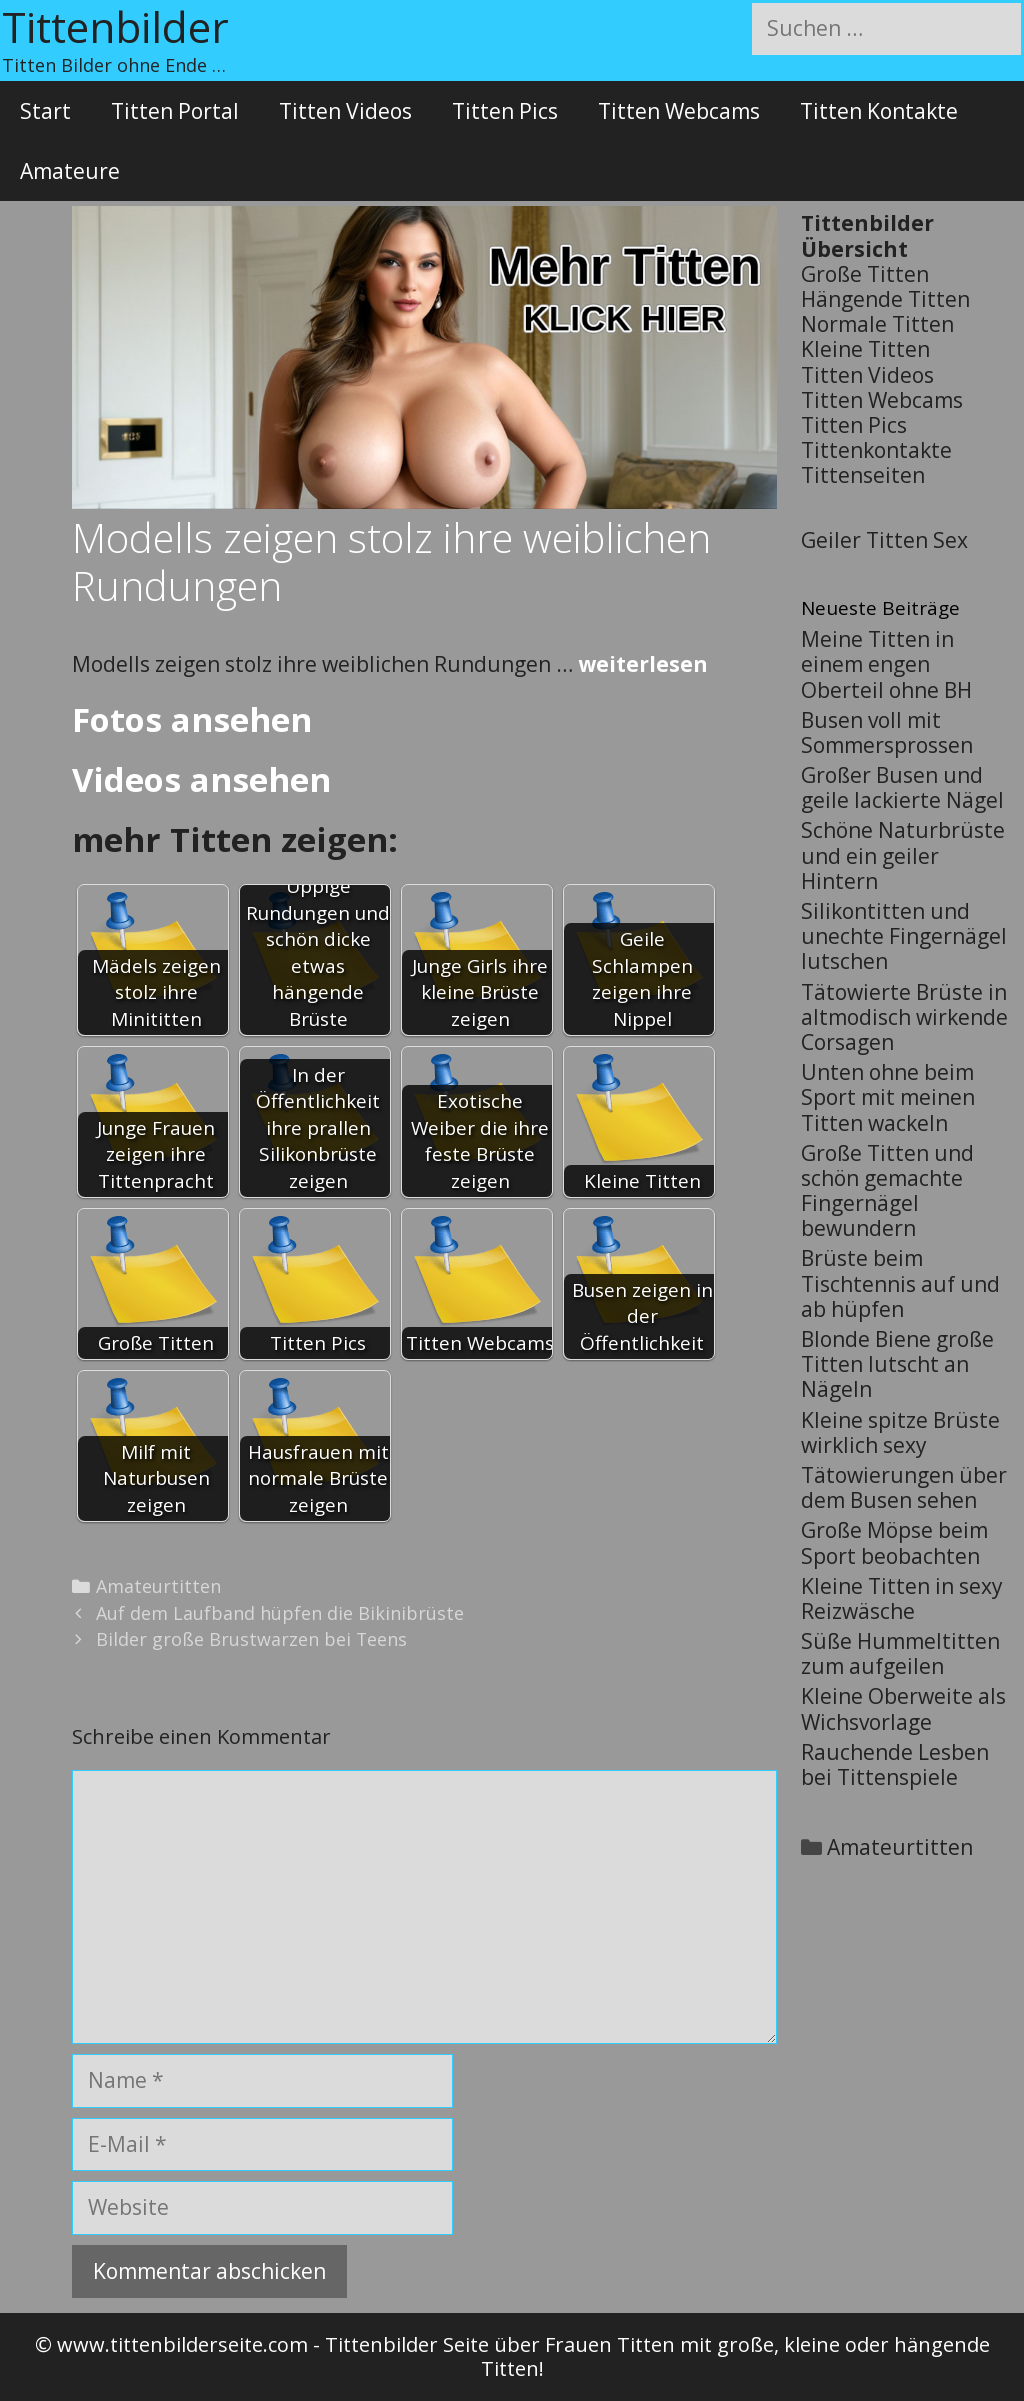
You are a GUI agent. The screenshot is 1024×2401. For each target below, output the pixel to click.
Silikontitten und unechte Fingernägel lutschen (904, 936)
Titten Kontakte (879, 111)
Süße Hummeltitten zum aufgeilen (900, 1653)
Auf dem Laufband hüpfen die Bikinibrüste (280, 1613)
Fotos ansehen (192, 719)
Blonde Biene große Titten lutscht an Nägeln (897, 1364)
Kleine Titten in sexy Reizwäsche (902, 1598)
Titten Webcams (679, 111)
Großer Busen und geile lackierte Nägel (902, 787)
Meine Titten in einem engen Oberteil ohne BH (886, 664)
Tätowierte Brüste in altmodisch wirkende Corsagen (904, 1017)
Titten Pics (505, 111)
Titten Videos (345, 111)
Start (45, 111)
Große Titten (865, 274)
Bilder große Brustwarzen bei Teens (251, 1639)
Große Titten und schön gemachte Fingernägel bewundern (887, 1191)
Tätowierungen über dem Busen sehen (904, 1487)
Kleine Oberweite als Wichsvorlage (903, 1708)
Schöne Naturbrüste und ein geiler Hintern (903, 855)
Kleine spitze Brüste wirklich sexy (900, 1432)
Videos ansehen (201, 779)
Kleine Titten (865, 349)
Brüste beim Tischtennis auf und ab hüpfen (900, 1283)
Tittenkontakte (876, 450)
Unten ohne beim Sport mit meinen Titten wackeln (888, 1097)
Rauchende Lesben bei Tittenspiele (895, 1764)
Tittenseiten (863, 475)
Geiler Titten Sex (884, 540)
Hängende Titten (885, 299)
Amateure (70, 171)
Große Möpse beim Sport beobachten (894, 1542)
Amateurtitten (158, 1586)
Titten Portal (175, 111)
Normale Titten (877, 324)
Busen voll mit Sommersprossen (887, 732)
